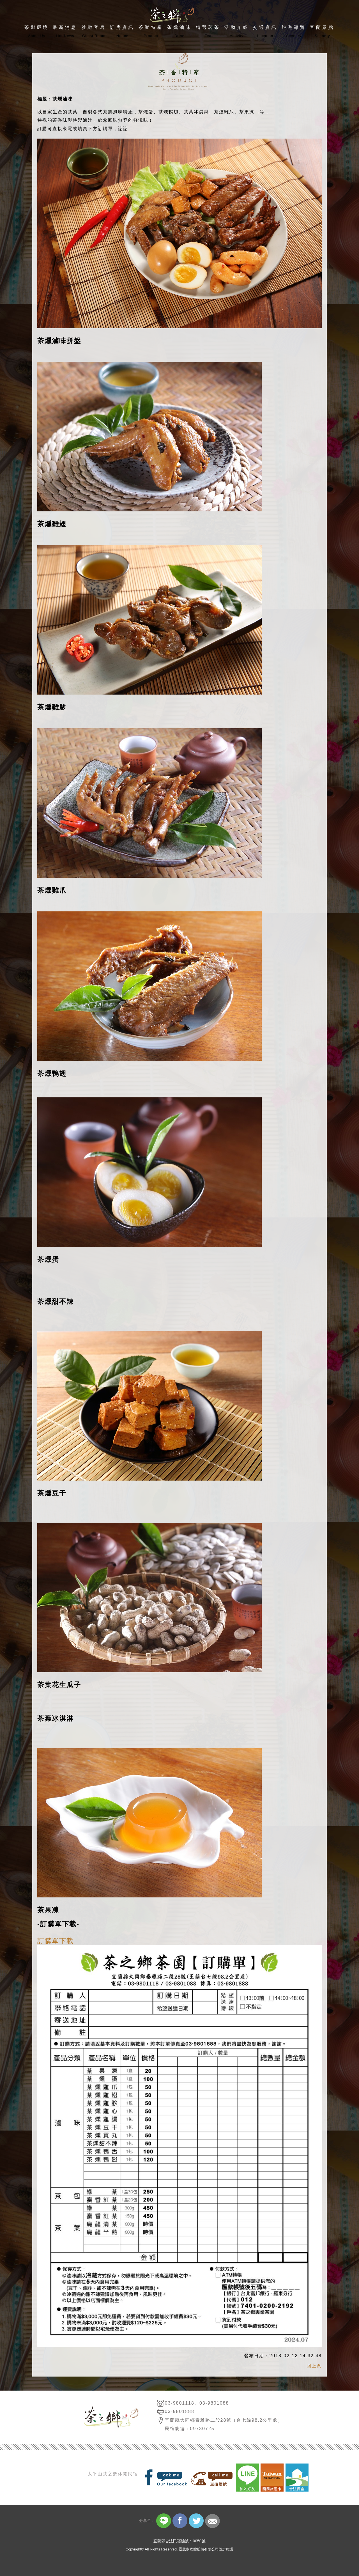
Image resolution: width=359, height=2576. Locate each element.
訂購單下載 (55, 1941)
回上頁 (314, 2365)
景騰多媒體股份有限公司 (199, 2549)
